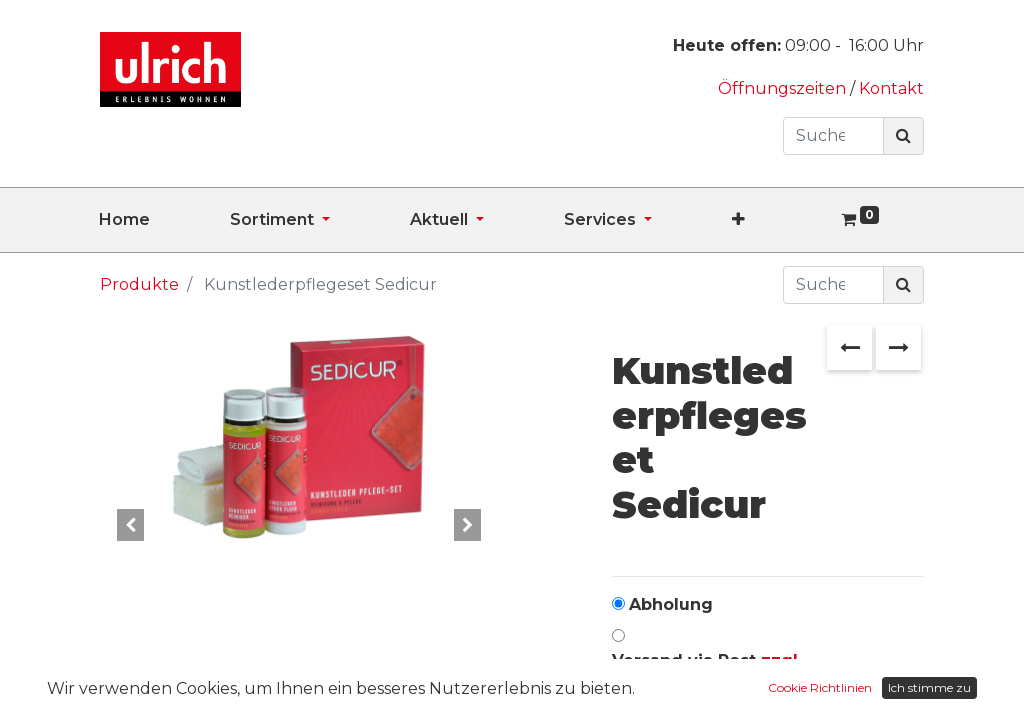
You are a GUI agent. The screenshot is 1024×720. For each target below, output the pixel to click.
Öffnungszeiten (784, 88)
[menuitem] (164, 220)
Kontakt (891, 88)
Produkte (139, 284)
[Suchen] (903, 136)
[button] (778, 220)
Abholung (671, 604)
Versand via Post (707, 672)
